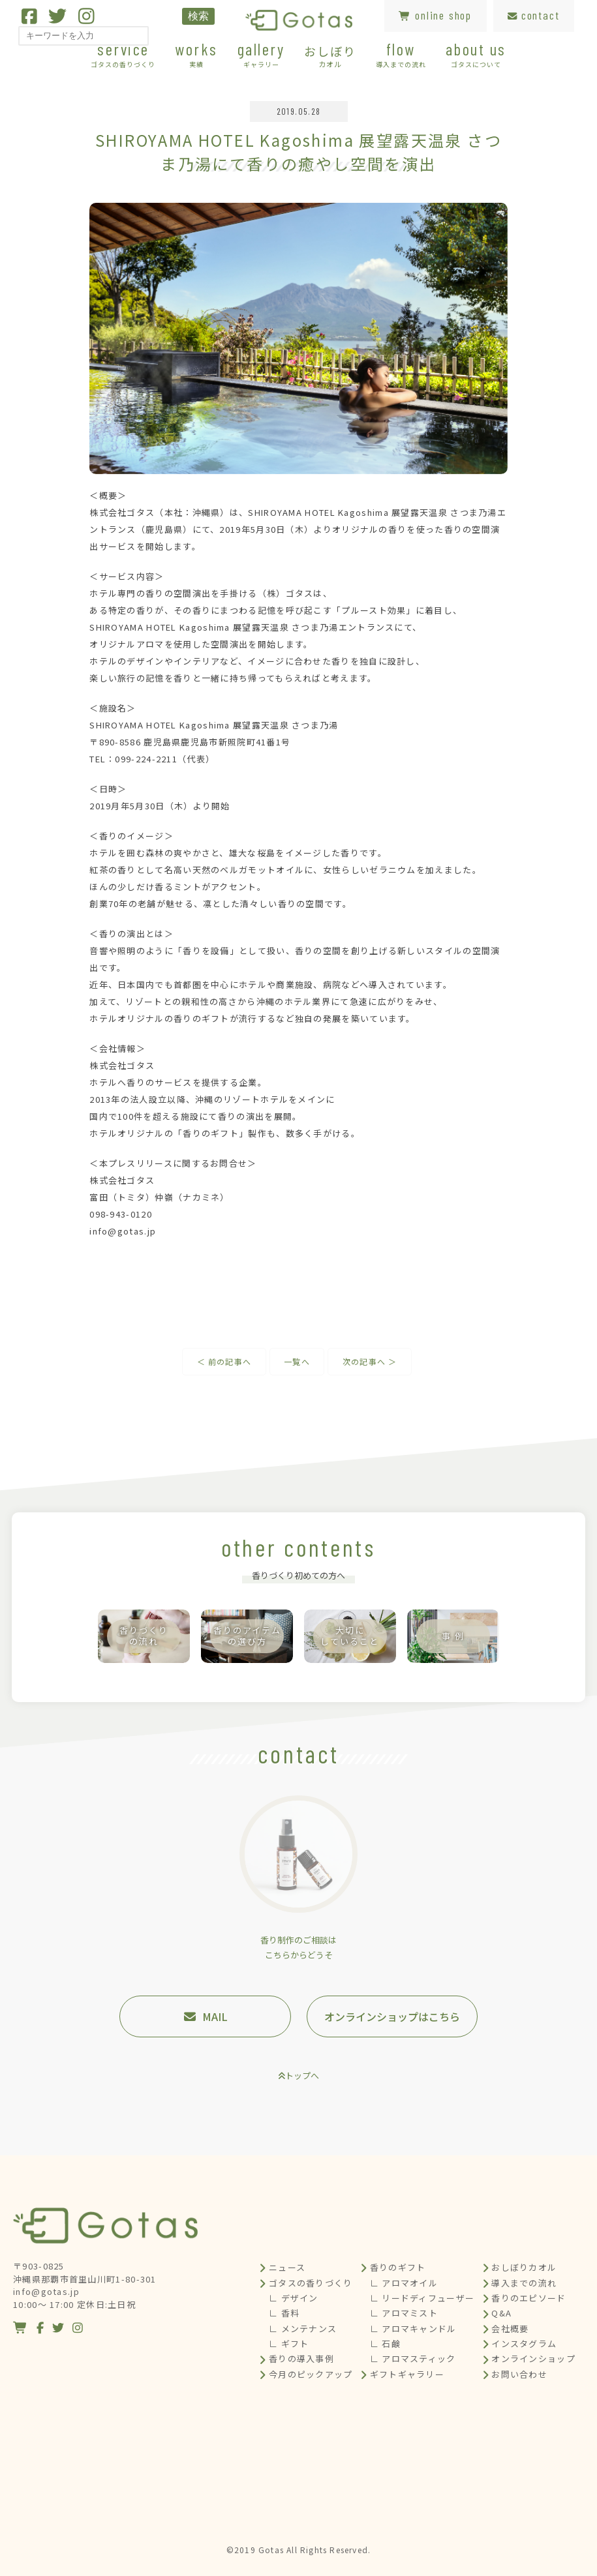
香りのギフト (398, 2267)
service (123, 53)
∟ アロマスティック (413, 2358)
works (196, 53)
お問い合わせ (519, 2374)
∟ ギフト (289, 2343)
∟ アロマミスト (404, 2313)
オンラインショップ (533, 2358)
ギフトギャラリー (407, 2374)
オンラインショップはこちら (392, 2016)
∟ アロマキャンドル (413, 2328)
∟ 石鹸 (385, 2343)
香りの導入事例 (301, 2358)
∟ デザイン (293, 2298)
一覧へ (297, 1361)
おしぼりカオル (524, 2267)
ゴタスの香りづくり (311, 2283)
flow (401, 53)
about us (476, 53)
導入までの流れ (524, 2283)
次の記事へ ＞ (370, 1361)
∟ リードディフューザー (422, 2298)
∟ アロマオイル (404, 2283)
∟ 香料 (284, 2313)
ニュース (287, 2267)
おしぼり (330, 55)
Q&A (501, 2313)
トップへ (302, 2075)
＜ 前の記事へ (224, 1361)
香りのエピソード (528, 2298)
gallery (261, 53)
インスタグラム (524, 2343)
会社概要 (509, 2328)
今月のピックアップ (311, 2374)
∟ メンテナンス (303, 2328)
